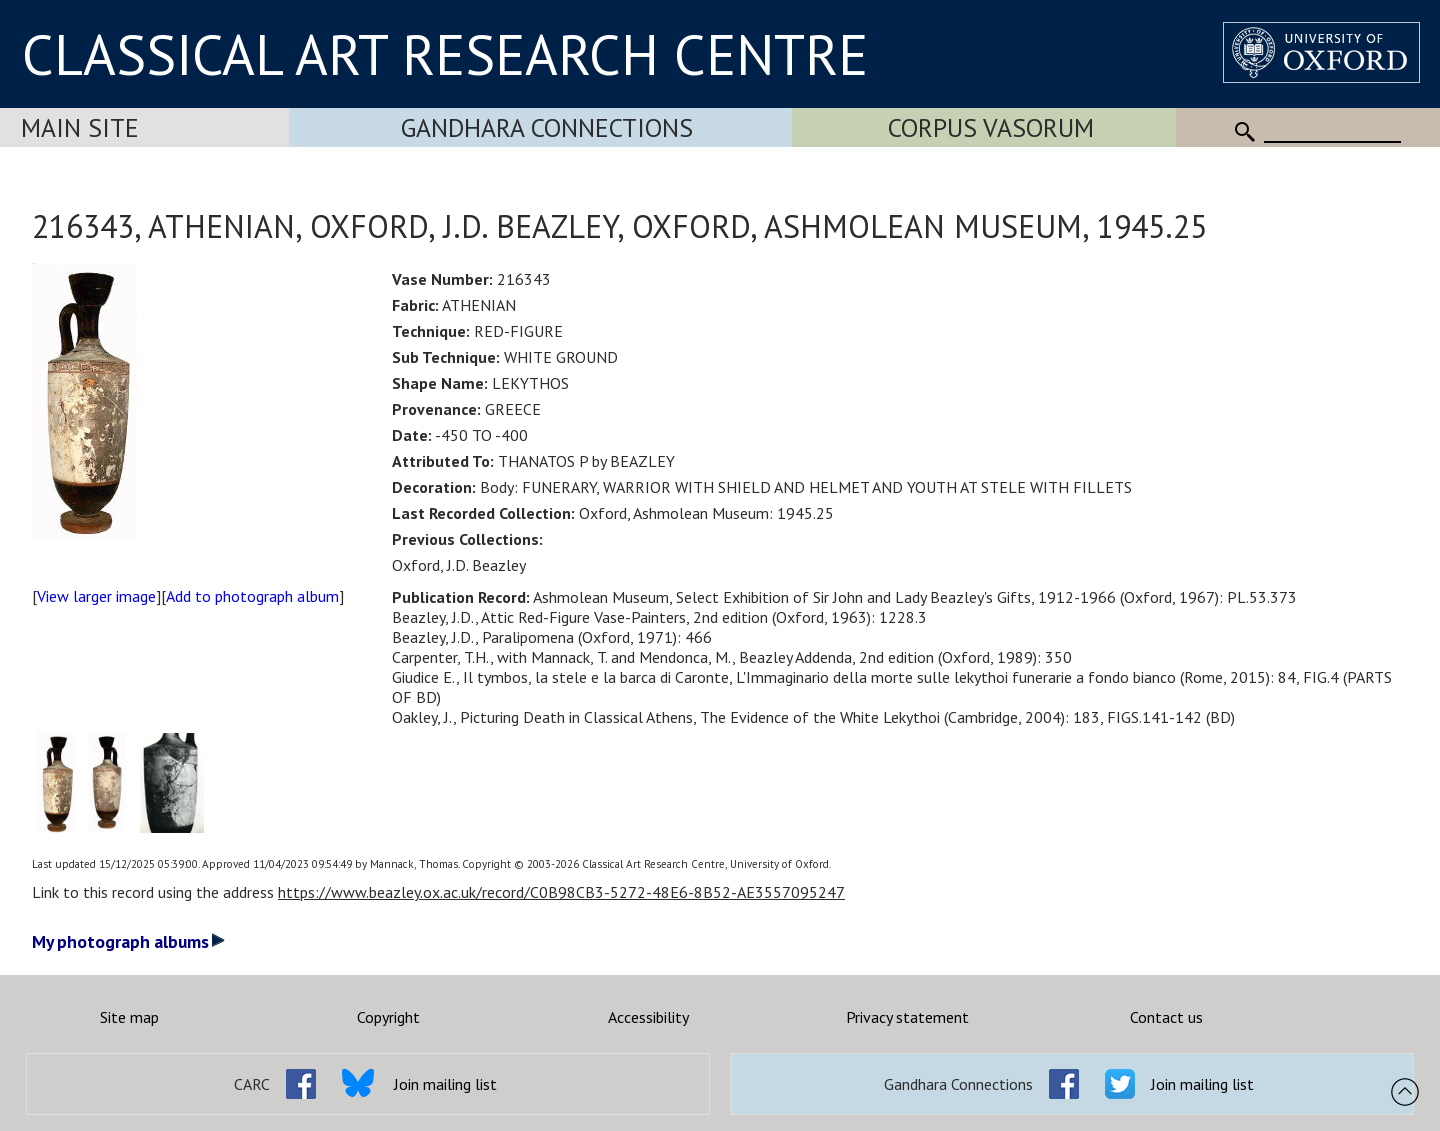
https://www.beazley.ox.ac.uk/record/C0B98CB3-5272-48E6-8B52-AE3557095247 (561, 892)
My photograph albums (128, 941)
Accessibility (648, 1017)
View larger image (96, 596)
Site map (129, 1017)
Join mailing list (445, 1084)
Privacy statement (907, 1017)
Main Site (80, 127)
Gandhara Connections (547, 127)
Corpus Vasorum (991, 127)
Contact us (1166, 1017)
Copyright (388, 1017)
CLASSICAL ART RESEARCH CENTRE (445, 54)
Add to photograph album (252, 596)
